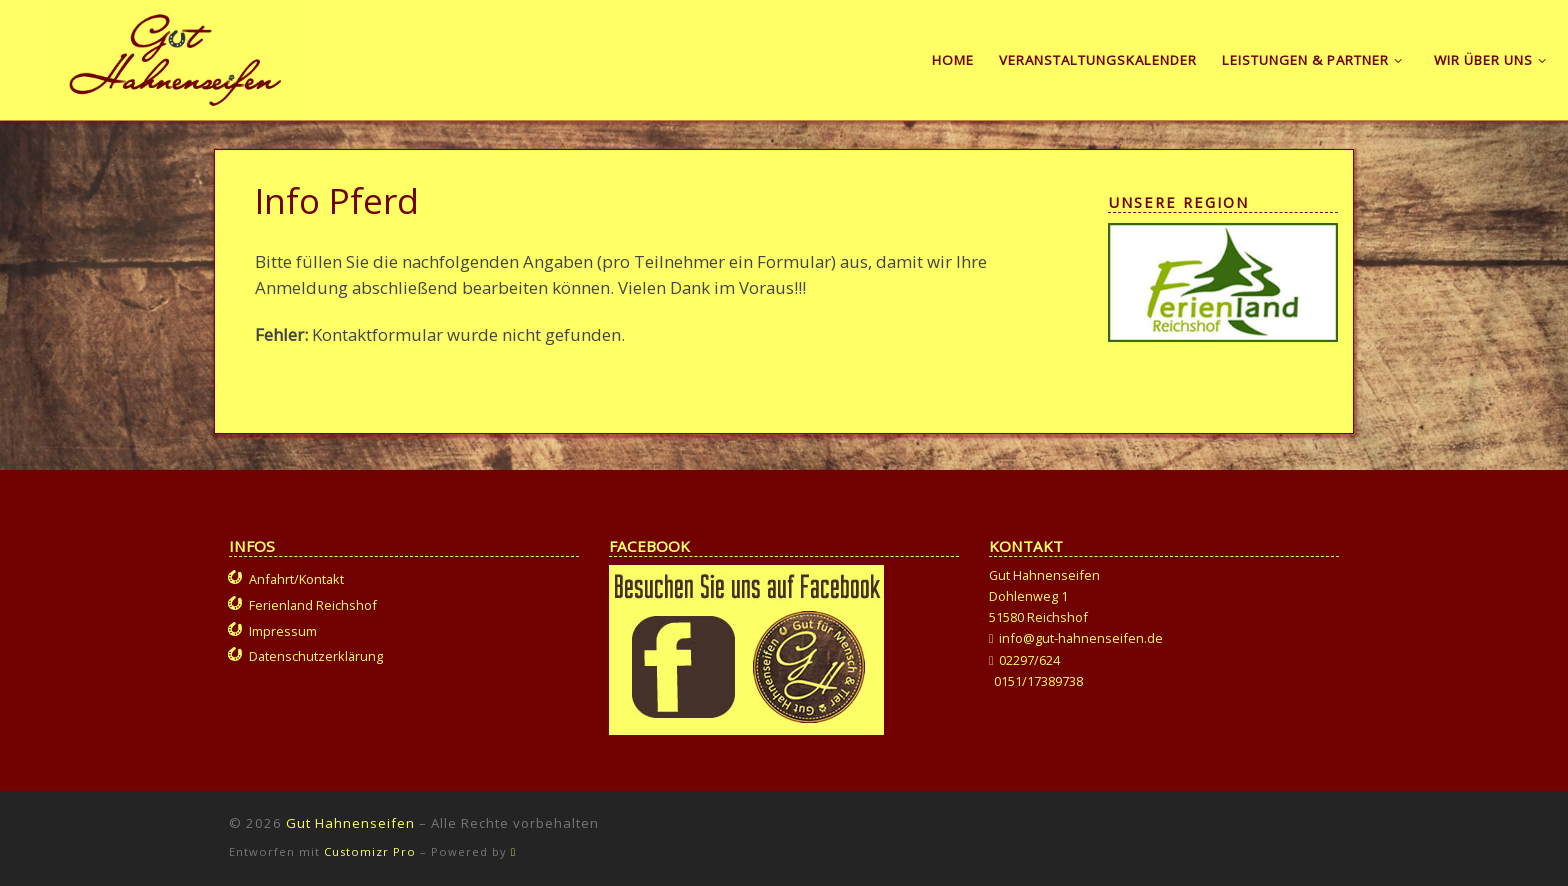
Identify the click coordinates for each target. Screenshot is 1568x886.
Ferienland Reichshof (313, 605)
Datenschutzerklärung (316, 656)
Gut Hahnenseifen (350, 823)
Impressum (283, 631)
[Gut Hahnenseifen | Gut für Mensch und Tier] (175, 56)
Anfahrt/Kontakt (296, 579)
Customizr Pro (370, 851)
